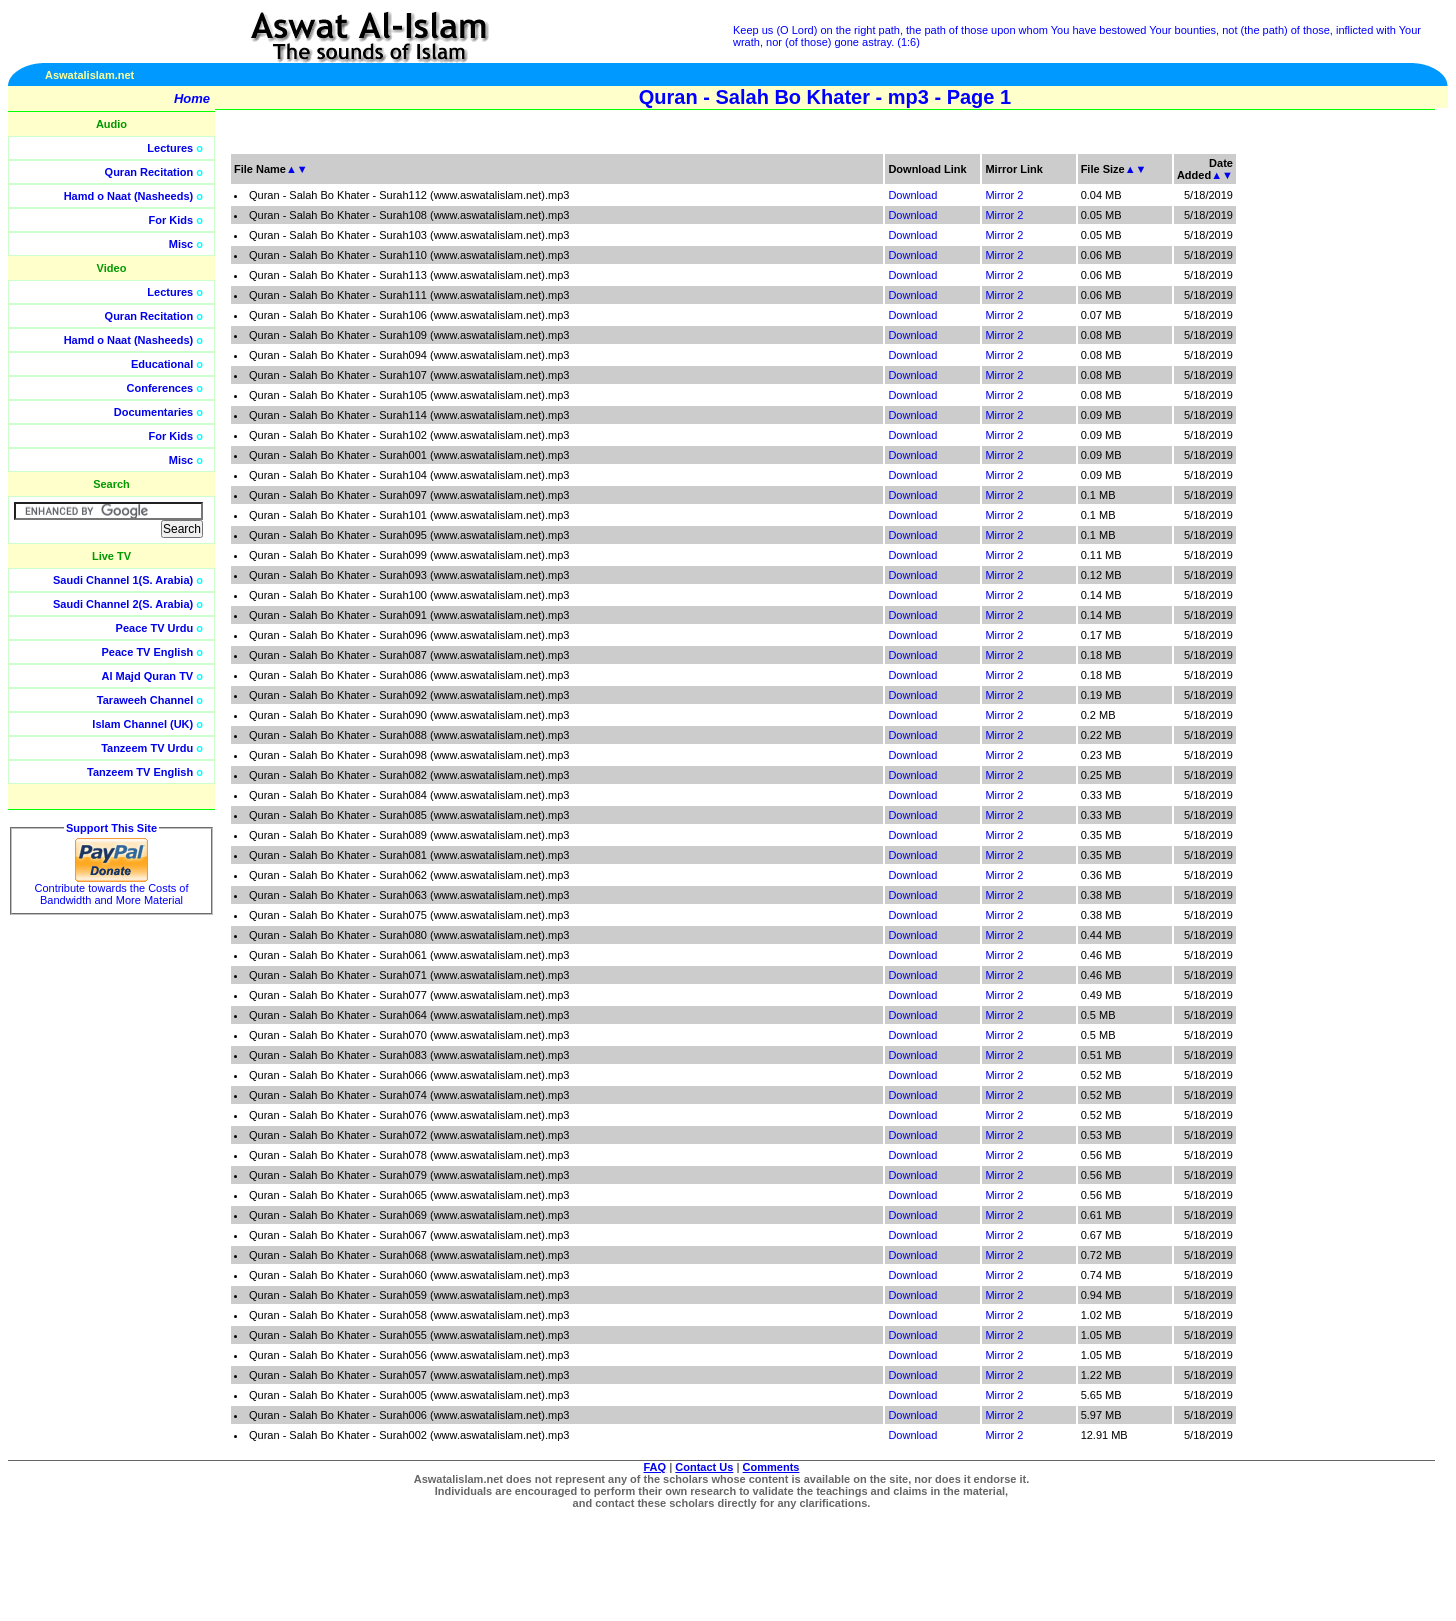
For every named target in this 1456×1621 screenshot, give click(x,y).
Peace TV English (148, 652)
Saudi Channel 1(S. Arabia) (123, 580)
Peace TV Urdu (155, 628)
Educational (162, 364)
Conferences (160, 388)
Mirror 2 (1004, 195)
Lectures (170, 148)
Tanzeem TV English (140, 772)
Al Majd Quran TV (148, 676)
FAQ (655, 1467)
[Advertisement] (1361, 450)
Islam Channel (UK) (142, 724)
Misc (181, 244)
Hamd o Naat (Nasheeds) (129, 196)
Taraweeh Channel (145, 700)
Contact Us (704, 1467)
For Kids (171, 220)
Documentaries (153, 412)
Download (912, 195)
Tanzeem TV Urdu (147, 748)
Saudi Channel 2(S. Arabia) (123, 604)
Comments (771, 1467)
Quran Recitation (149, 172)
